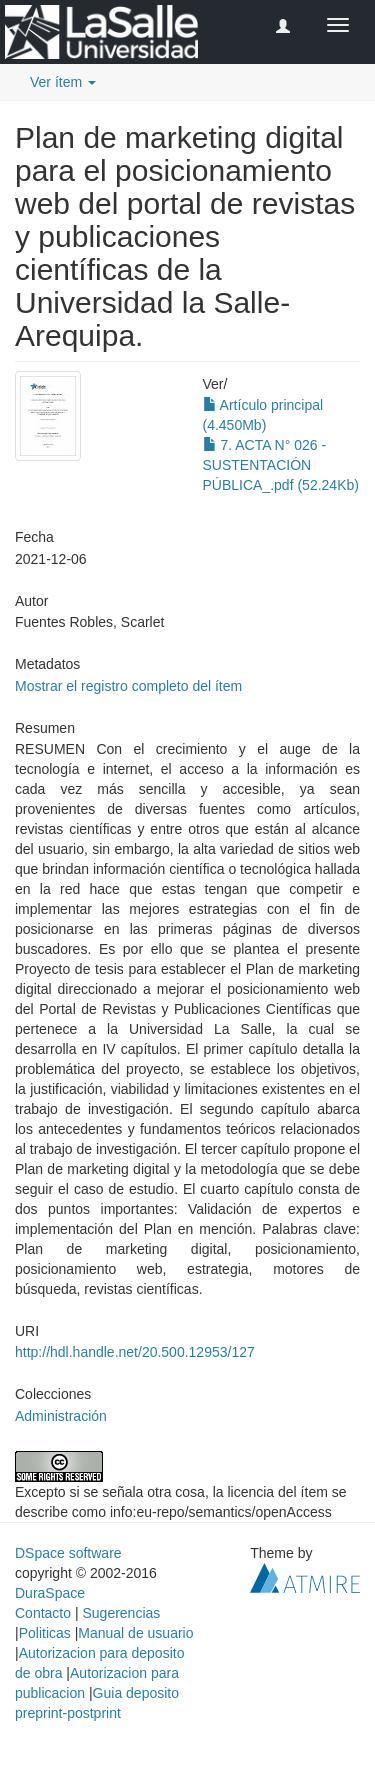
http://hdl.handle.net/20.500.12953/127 (135, 1352)
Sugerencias (121, 1613)
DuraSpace (50, 1593)
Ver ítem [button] (63, 82)
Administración (61, 1416)
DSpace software (68, 1553)
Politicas (45, 1633)
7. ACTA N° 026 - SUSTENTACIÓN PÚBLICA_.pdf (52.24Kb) (281, 465)
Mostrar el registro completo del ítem (128, 686)
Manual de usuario (135, 1633)
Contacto (43, 1613)
